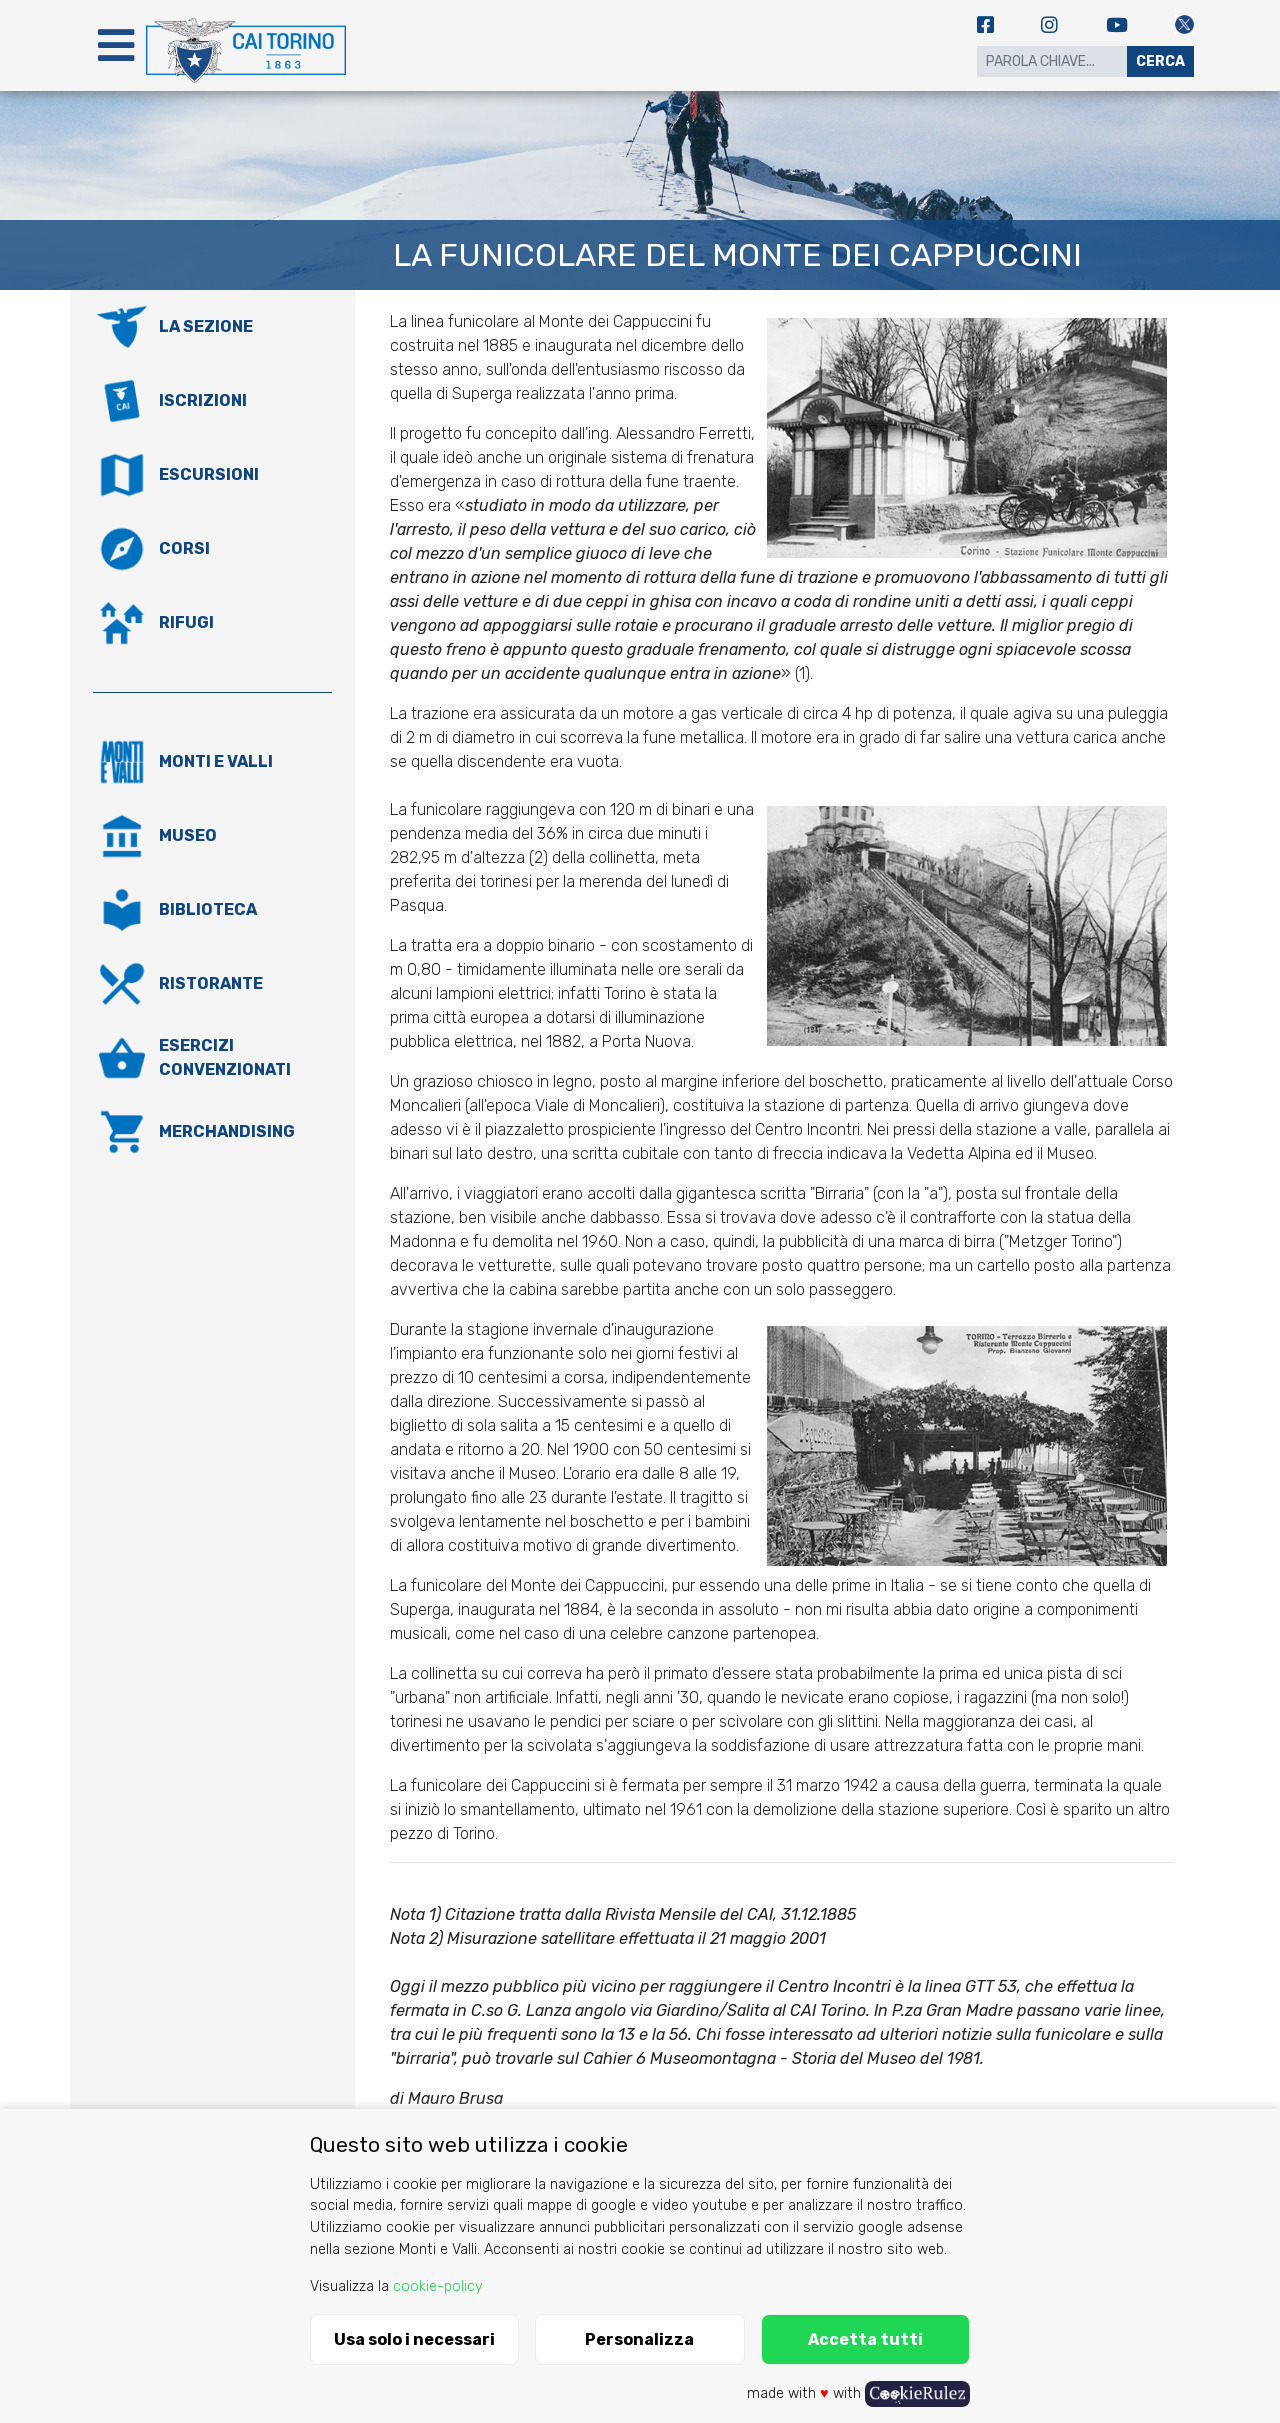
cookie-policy (438, 2286)
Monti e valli (216, 761)
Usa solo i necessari (414, 2339)
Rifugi (186, 622)
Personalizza (639, 2339)
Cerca (1160, 61)
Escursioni (209, 474)
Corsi (184, 548)
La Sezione (206, 326)
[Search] (1052, 61)
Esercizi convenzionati (225, 1057)
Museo (188, 835)
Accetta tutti (865, 2339)
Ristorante (211, 983)
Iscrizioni (203, 400)
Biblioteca (208, 909)
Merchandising (227, 1131)
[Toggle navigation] (116, 45)
